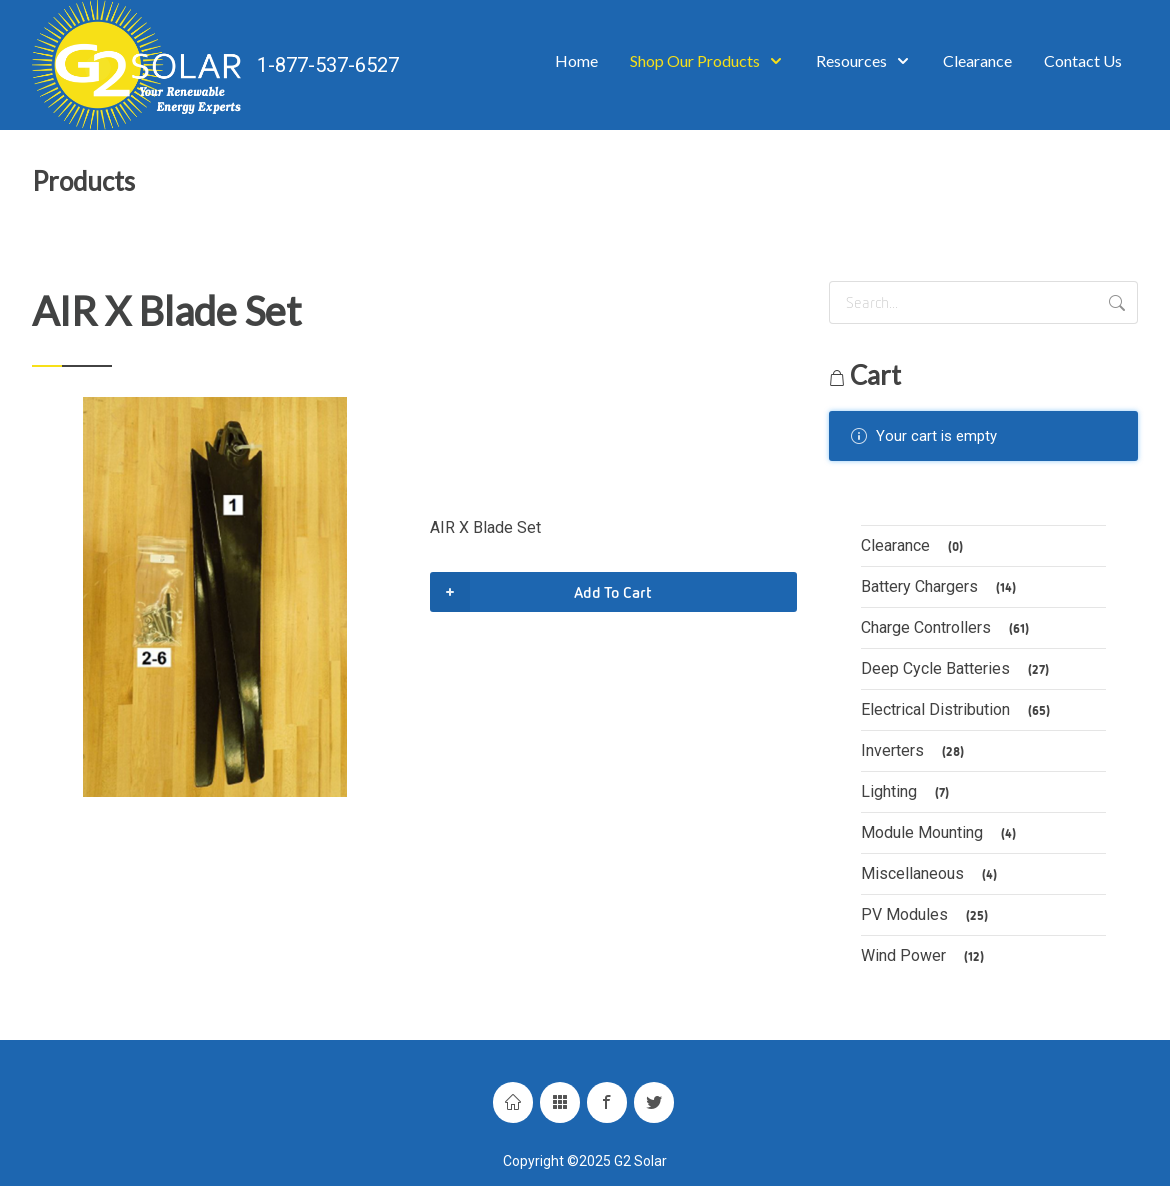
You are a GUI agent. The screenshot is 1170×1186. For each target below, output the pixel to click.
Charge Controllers (948, 628)
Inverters (915, 751)
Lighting (908, 792)
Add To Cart (541, 592)
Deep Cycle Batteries (958, 669)
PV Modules (927, 915)
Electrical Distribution (958, 710)
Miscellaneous (932, 874)
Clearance (915, 546)
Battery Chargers (941, 587)
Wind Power (925, 956)
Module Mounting (941, 833)
